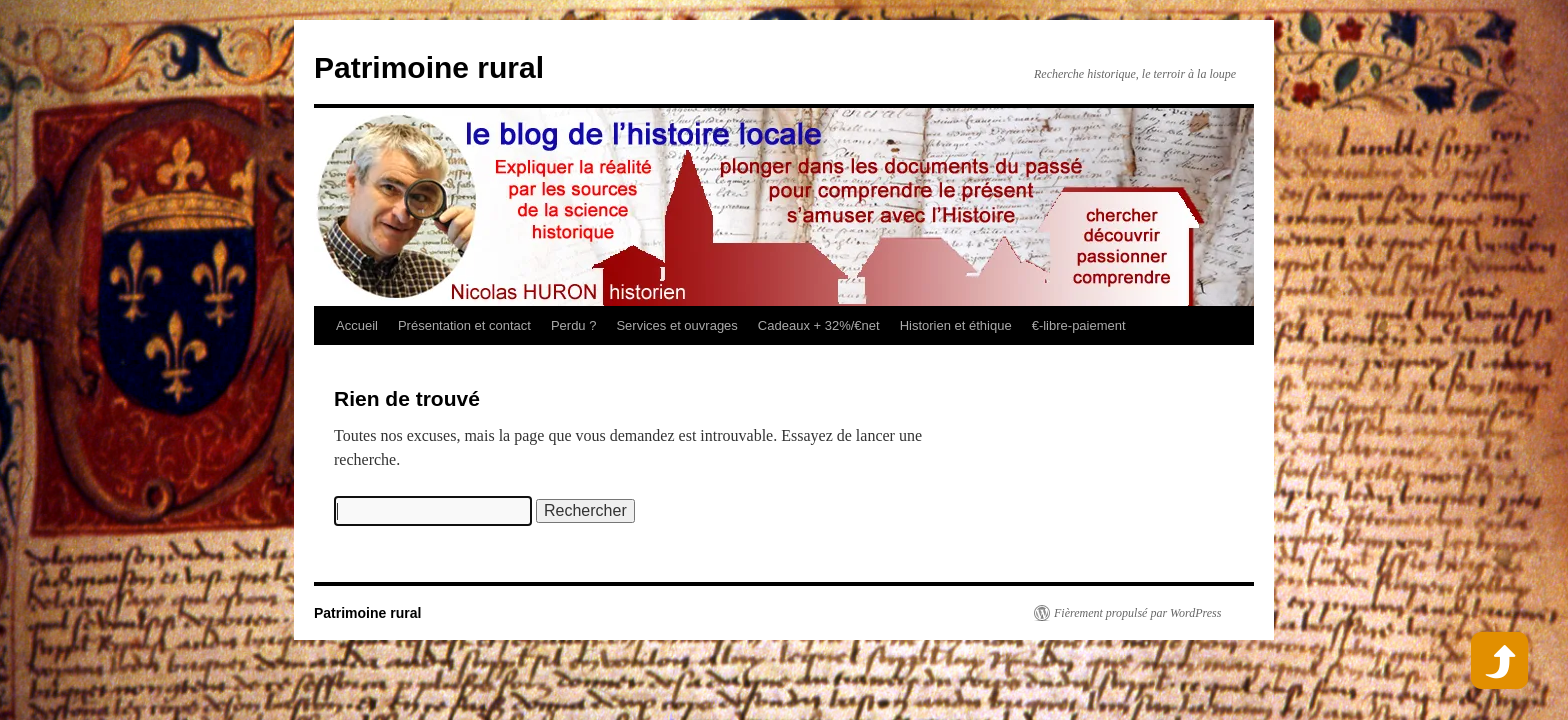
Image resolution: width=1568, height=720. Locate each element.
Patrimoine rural (429, 67)
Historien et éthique (956, 325)
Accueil (357, 325)
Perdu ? (574, 325)
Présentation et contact (464, 325)
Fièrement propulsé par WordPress (1137, 613)
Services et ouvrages (676, 325)
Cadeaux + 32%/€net (819, 325)
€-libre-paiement (1079, 325)
